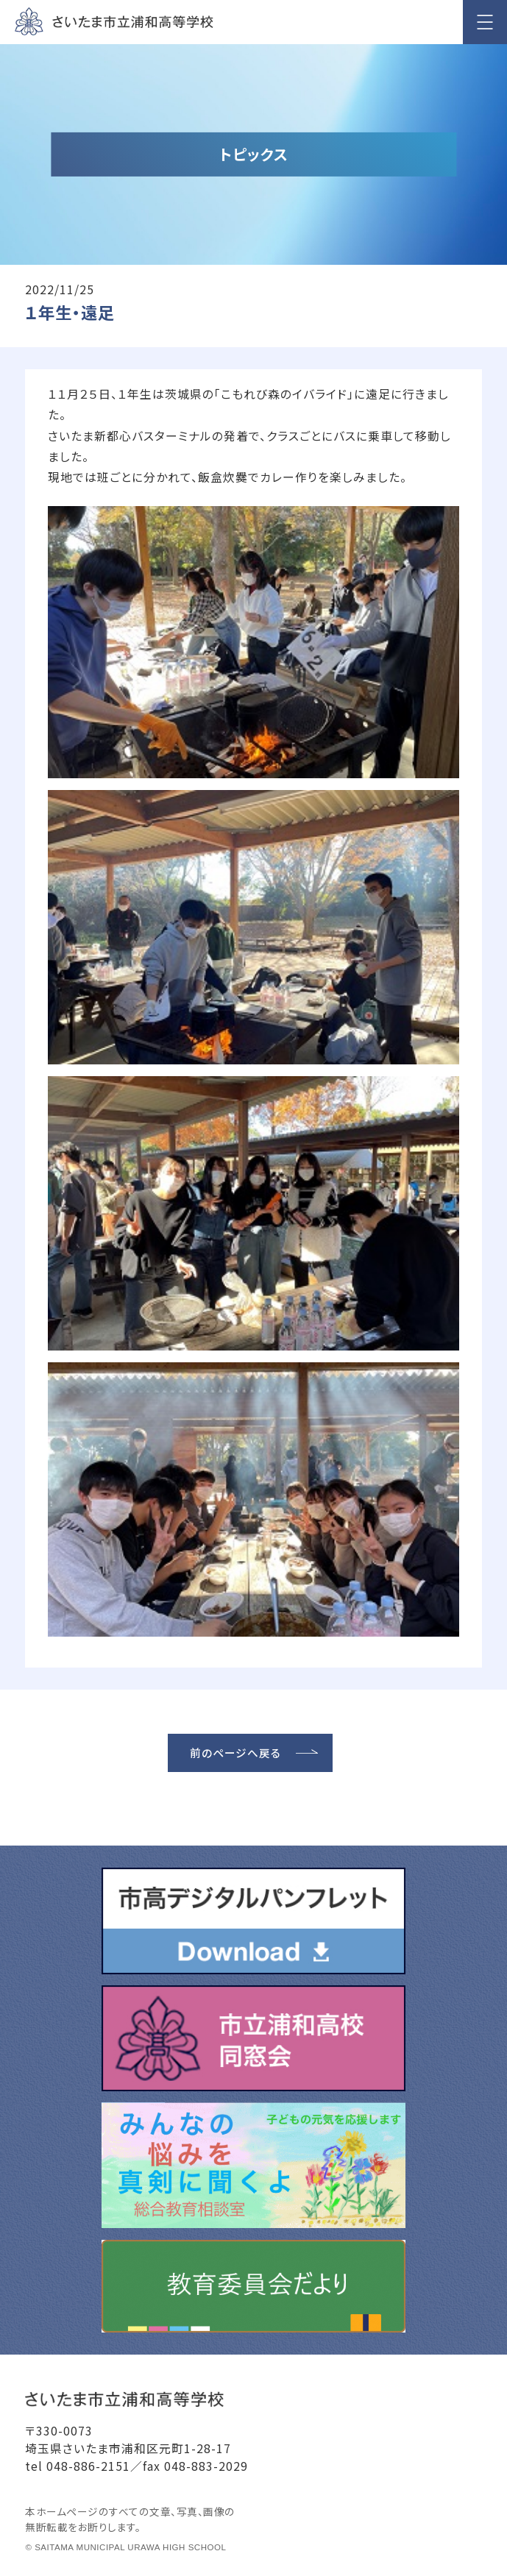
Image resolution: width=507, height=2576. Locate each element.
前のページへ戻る (235, 1752)
